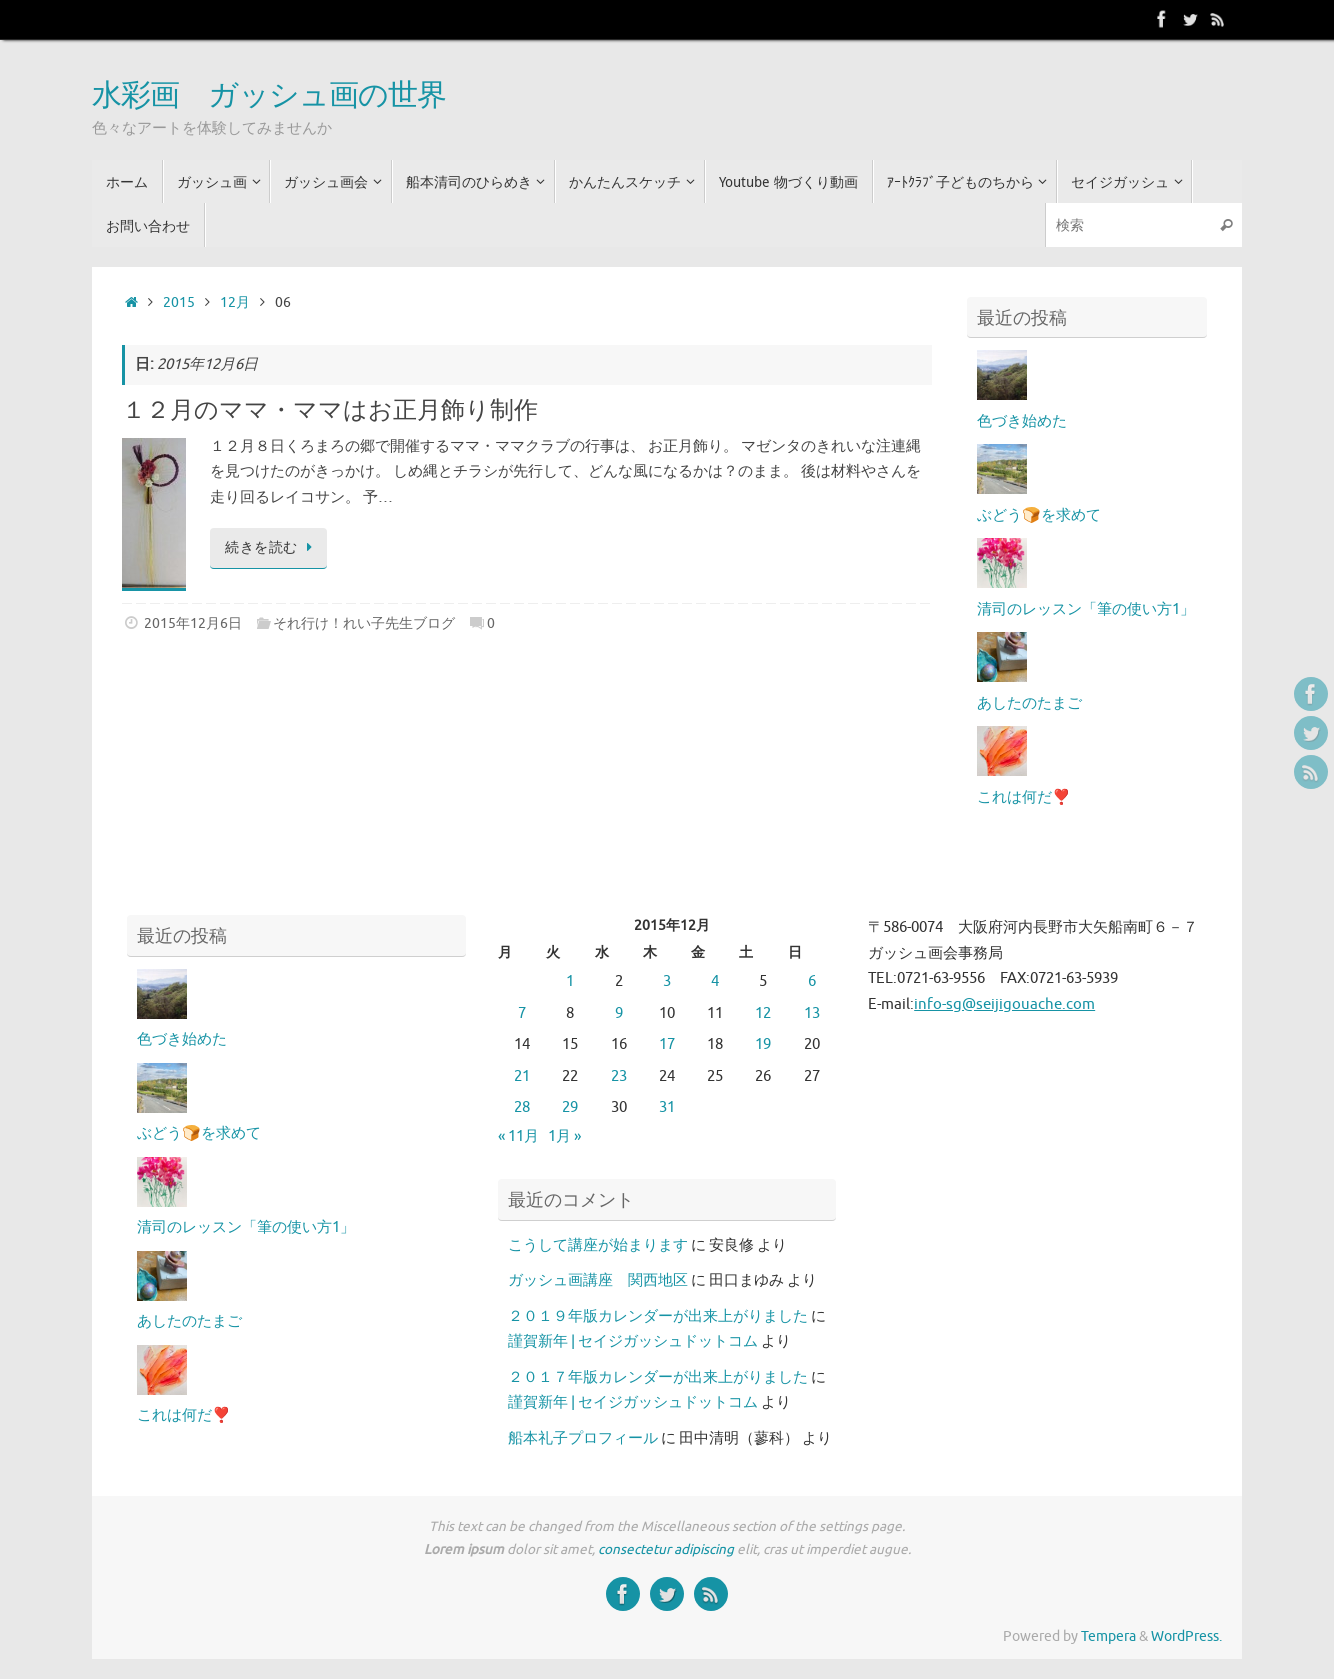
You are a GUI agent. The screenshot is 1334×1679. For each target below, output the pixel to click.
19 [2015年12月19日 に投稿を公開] (763, 1044)
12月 (235, 302)
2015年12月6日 (193, 623)
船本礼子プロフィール (583, 1438)
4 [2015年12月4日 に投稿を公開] (715, 981)
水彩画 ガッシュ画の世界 (269, 96)
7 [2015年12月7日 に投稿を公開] (522, 1013)
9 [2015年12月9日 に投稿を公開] (619, 1013)
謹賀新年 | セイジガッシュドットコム (633, 1341)
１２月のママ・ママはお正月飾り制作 (330, 410)
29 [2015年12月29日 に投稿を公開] (570, 1107)
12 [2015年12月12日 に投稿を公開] (763, 1013)
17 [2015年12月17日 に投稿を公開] (667, 1044)
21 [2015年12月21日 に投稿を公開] (522, 1076)
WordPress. (1186, 1636)
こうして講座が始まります (598, 1245)
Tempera (1108, 1636)
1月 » (564, 1136)
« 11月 (518, 1136)
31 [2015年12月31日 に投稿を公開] (667, 1107)
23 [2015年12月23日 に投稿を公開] (619, 1076)
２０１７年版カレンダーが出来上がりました (658, 1377)
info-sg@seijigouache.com (1004, 1004)
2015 (179, 302)
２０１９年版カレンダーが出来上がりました (658, 1316)
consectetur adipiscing (666, 1549)
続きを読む (272, 547)
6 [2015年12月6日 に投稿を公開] (812, 981)
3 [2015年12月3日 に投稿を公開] (667, 981)
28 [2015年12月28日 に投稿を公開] (522, 1107)
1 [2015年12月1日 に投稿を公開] (570, 981)
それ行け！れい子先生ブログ (364, 623)
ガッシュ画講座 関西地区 (598, 1280)
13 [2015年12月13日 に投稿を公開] (812, 1013)
